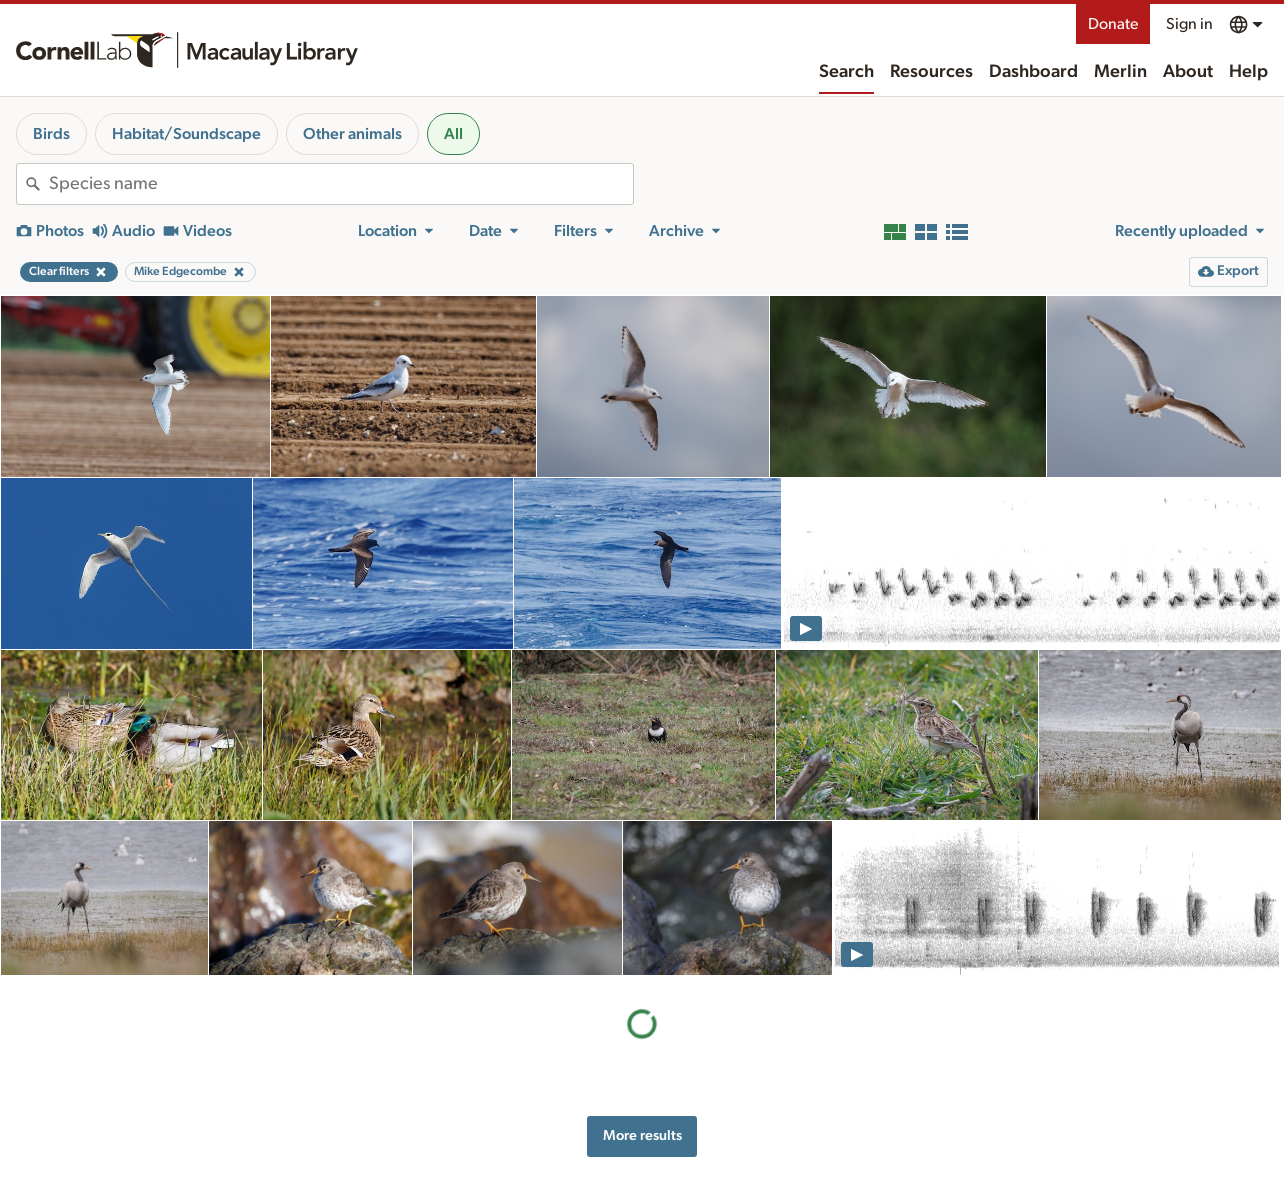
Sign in (1189, 24)
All (453, 134)
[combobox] (341, 184)
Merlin (1120, 72)
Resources (931, 72)
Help (1248, 72)
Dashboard (1033, 72)
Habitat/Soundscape (186, 134)
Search (846, 72)
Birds (51, 134)
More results (642, 1135)
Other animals (352, 134)
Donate (1113, 24)
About (1188, 72)
